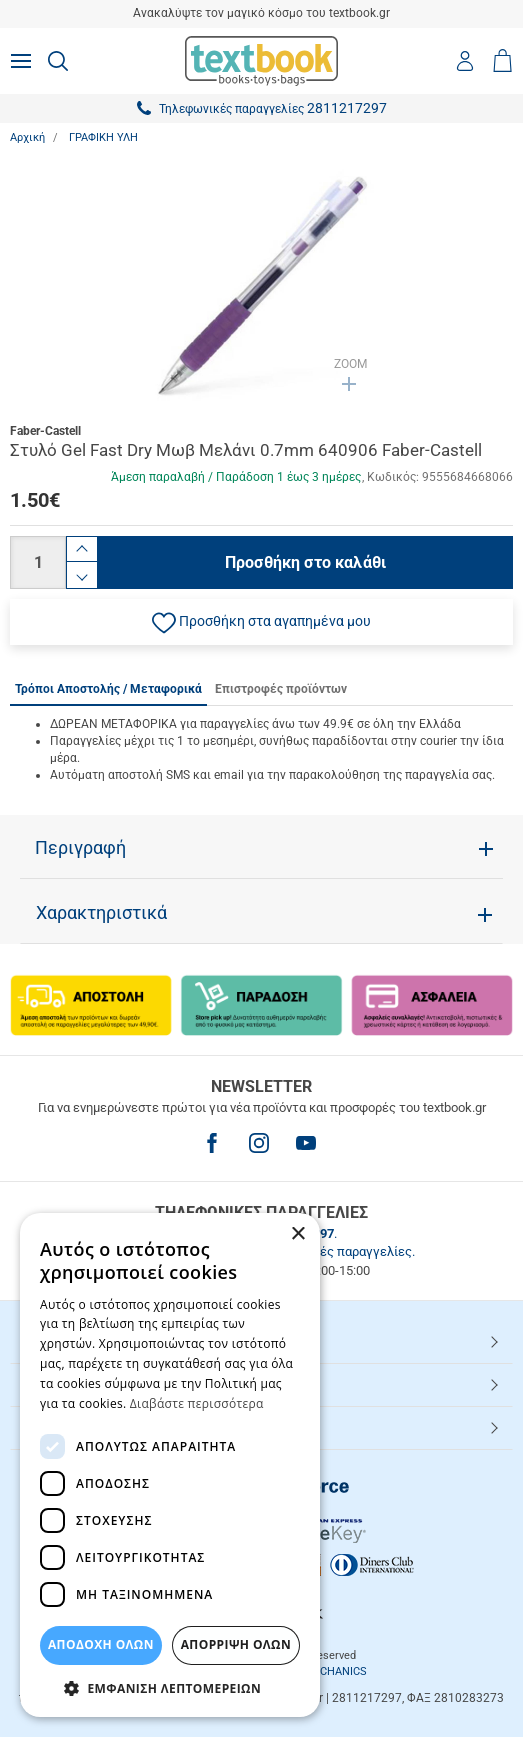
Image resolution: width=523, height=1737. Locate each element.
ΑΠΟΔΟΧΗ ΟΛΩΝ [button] (101, 1644)
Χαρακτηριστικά (101, 913)
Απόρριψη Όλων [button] (236, 1644)
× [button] (297, 1234)
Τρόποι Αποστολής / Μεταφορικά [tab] (108, 689)
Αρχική (27, 137)
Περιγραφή (80, 848)
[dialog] (170, 1465)
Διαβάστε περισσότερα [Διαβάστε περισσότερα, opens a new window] (197, 1403)
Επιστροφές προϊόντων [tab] (281, 689)
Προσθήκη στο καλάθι (305, 562)
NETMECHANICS (325, 1671)
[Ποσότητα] (38, 562)
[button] (261, 622)
